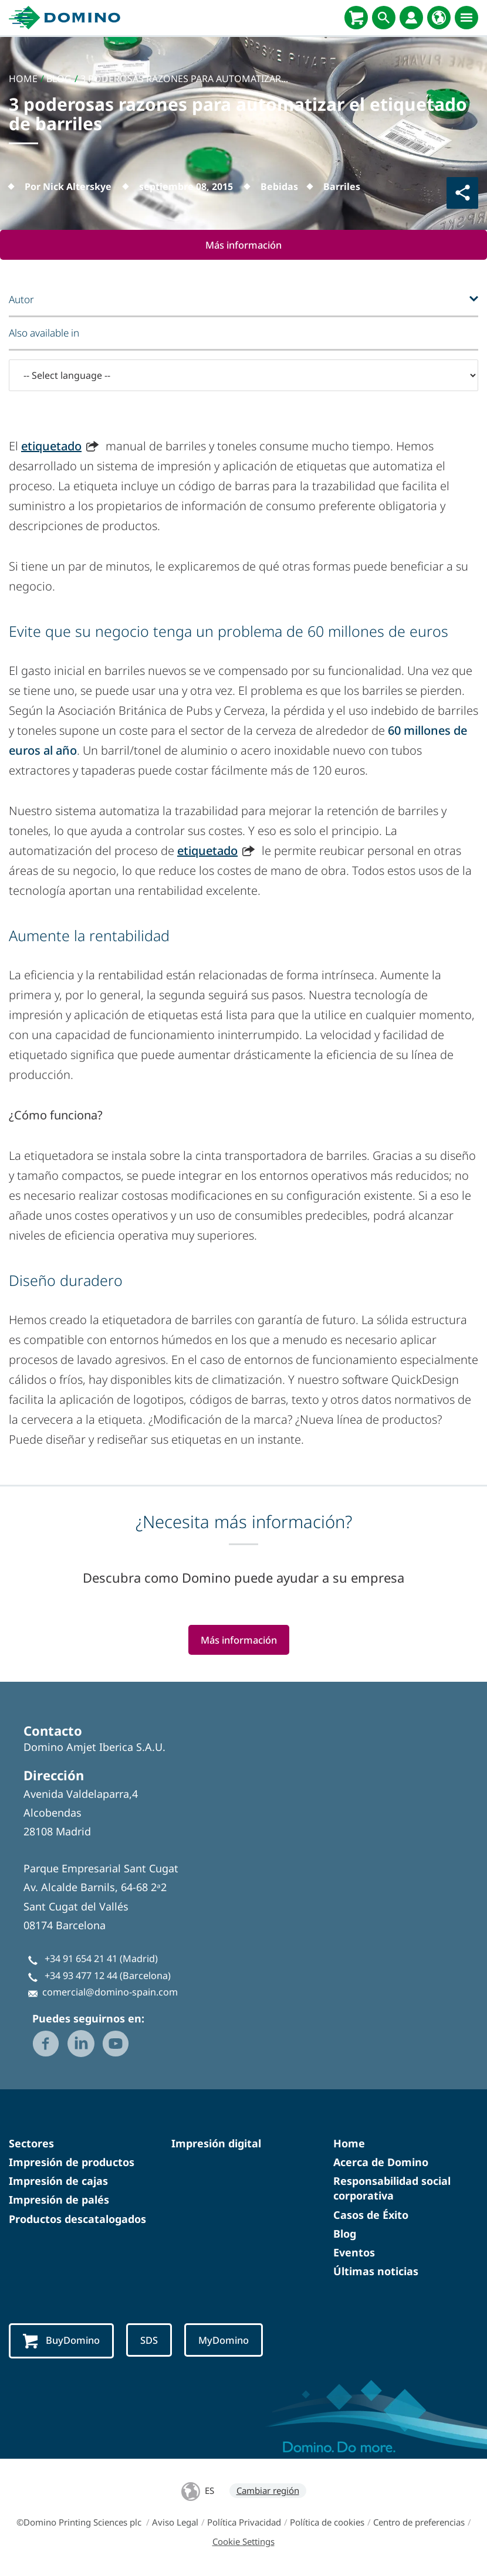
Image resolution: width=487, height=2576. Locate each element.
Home (349, 2144)
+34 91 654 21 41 (81, 1959)
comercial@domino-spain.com (110, 1993)
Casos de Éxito (370, 2215)
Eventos (354, 2253)
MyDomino (226, 2341)
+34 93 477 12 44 (81, 1976)
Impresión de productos (71, 2163)
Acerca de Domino (380, 2163)
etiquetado (51, 446)
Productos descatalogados (77, 2219)
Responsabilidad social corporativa (392, 2189)
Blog (344, 2235)
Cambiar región (267, 2491)
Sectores (31, 2144)
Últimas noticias (375, 2272)
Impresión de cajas (58, 2182)
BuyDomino (62, 2342)
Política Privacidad (244, 2523)
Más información (244, 245)
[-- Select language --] (243, 376)
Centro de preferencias (419, 2523)
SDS (151, 2341)
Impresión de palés (59, 2201)
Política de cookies (327, 2523)
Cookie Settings (243, 2542)
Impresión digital (216, 2144)
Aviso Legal (175, 2523)
